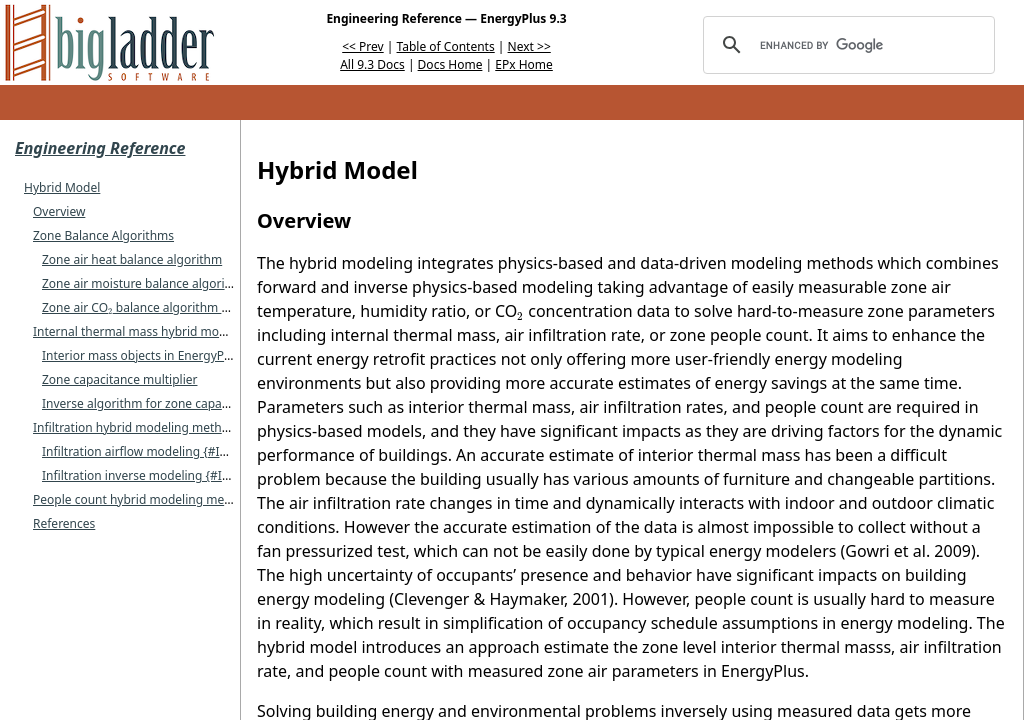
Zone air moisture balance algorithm (145, 283)
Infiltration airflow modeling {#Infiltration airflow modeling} (210, 451)
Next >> (529, 46)
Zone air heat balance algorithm (132, 259)
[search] (846, 45)
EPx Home (524, 64)
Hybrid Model (62, 187)
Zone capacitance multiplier (119, 379)
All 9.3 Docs (372, 64)
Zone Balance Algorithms (103, 235)
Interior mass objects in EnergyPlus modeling (169, 355)
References (64, 523)
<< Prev (362, 46)
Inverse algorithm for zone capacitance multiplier (180, 403)
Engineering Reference (100, 148)
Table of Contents (446, 46)
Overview (59, 211)
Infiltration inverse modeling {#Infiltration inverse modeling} (212, 475)
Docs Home (450, 64)
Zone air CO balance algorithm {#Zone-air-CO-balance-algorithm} (230, 307)
